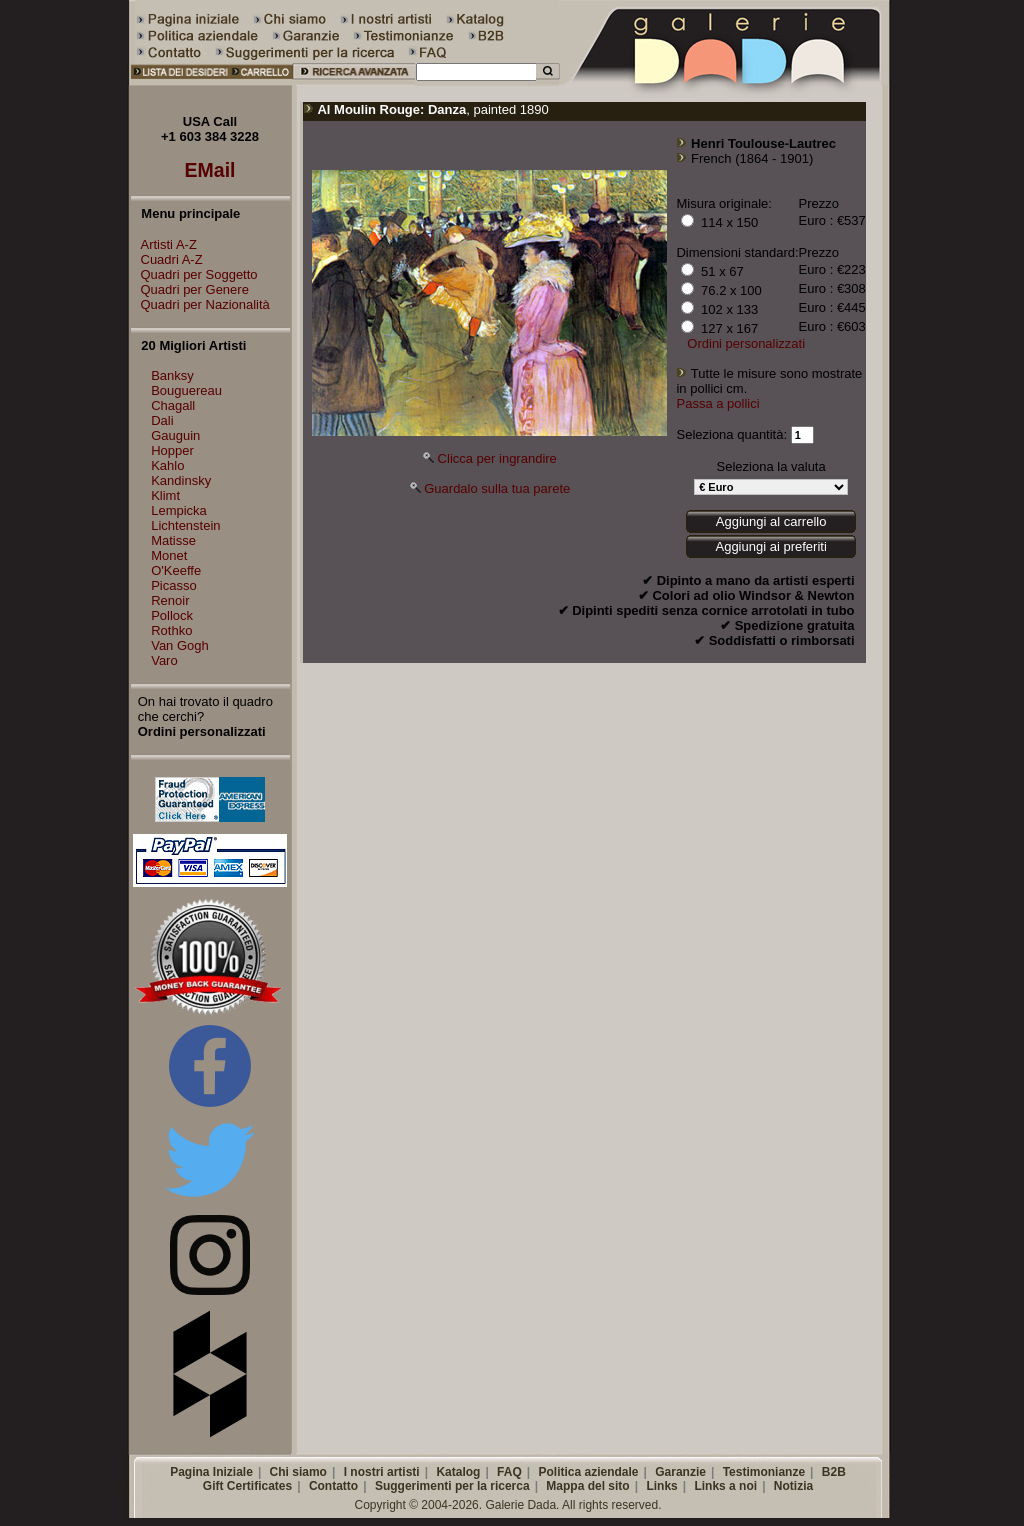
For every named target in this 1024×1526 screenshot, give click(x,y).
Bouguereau (186, 390)
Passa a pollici (717, 403)
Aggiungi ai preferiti (770, 546)
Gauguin (175, 435)
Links (661, 1486)
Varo (164, 660)
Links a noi (725, 1486)
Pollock (172, 615)
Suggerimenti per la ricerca (452, 1486)
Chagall (173, 405)
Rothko (171, 630)
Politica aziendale (588, 1472)
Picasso (174, 585)
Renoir (170, 600)
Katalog (458, 1472)
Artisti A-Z (164, 244)
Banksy (172, 375)
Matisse (173, 540)
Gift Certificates (247, 1486)
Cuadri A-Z (167, 259)
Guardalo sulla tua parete (497, 488)
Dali (162, 420)
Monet (169, 555)
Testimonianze (764, 1472)
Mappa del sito (587, 1486)
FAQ (509, 1472)
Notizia (793, 1486)
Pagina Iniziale (211, 1472)
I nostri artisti (382, 1472)
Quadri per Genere (190, 289)
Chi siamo (298, 1472)
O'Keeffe (176, 570)
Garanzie (680, 1472)
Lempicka (179, 510)
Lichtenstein (185, 525)
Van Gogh (180, 645)
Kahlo (167, 465)
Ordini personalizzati (746, 343)
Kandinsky (181, 480)
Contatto (333, 1486)
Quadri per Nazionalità (200, 304)
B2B (834, 1472)
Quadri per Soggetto (194, 274)
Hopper (172, 450)
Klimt (165, 495)
